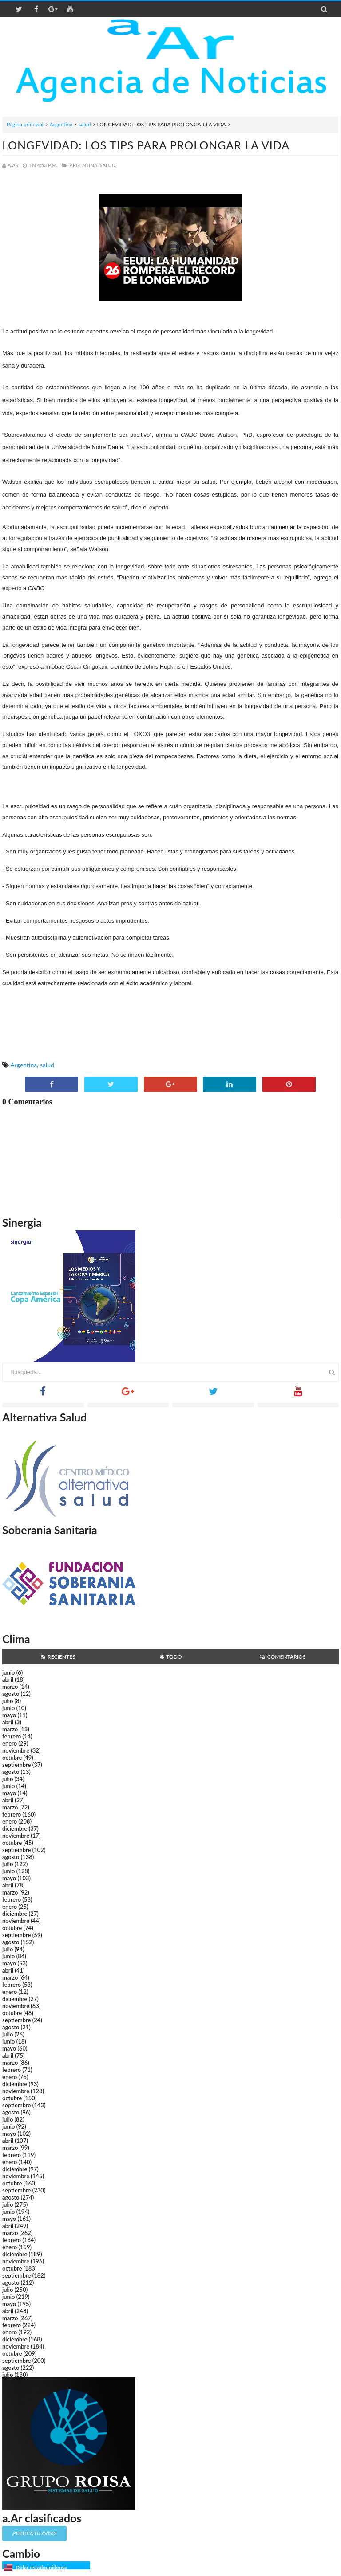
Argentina (61, 124)
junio (8, 1672)
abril (7, 1679)
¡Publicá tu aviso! (34, 2533)
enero (9, 1743)
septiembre (16, 1764)
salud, (108, 165)
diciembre (15, 1828)
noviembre (15, 1750)
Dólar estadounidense (41, 2567)
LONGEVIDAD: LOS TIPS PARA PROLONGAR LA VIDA (145, 145)
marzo (10, 1686)
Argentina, (83, 165)
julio (7, 1700)
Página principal (25, 124)
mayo (9, 1715)
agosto (10, 1693)
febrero (11, 1736)
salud (85, 124)
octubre (12, 1757)
